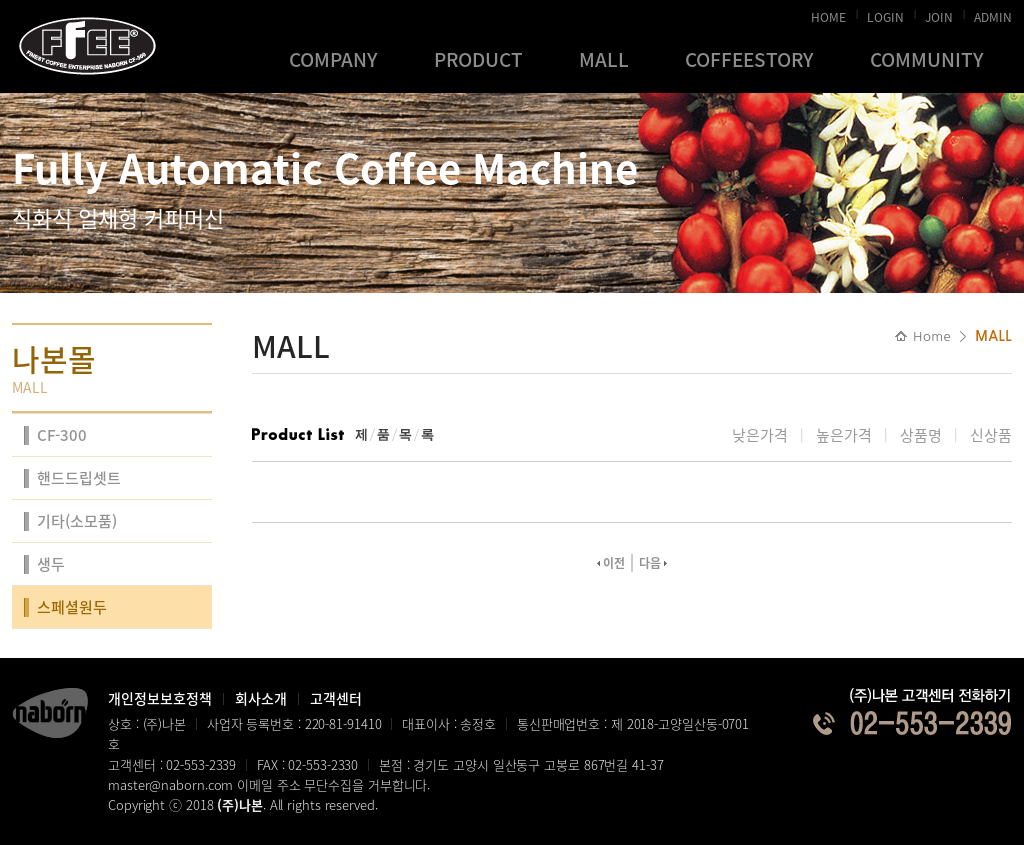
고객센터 (336, 698)
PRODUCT (478, 59)
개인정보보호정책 (160, 698)
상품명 (921, 435)
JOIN (939, 14)
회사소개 (261, 698)
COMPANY (333, 59)
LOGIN (885, 14)
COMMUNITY (927, 59)
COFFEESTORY (749, 59)
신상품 (991, 435)
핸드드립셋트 (79, 478)
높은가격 (844, 435)
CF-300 (62, 435)
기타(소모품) (77, 521)
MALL (604, 59)
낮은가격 (760, 435)
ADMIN (993, 14)
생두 (51, 564)
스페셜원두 (72, 607)
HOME (828, 14)
